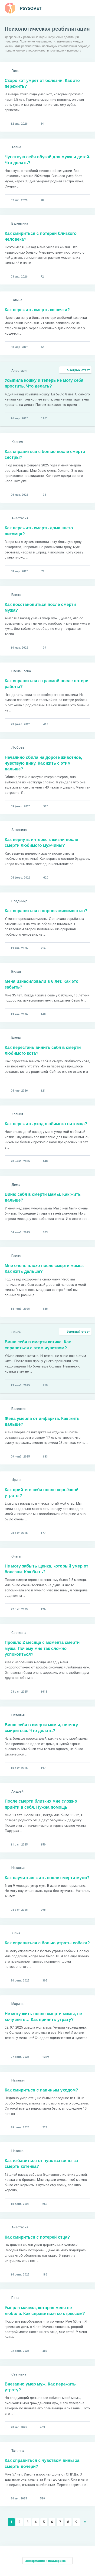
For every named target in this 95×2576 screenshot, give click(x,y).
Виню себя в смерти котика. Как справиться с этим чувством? (38, 1345)
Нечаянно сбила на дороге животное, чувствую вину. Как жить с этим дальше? (43, 763)
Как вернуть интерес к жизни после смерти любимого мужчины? (41, 842)
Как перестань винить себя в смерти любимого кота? (43, 1050)
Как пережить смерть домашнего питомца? (39, 531)
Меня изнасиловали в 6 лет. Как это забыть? (42, 984)
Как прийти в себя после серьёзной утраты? (42, 1492)
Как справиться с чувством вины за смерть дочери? (42, 2463)
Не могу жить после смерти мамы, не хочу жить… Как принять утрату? (43, 2016)
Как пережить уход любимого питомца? (46, 1124)
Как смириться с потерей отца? (37, 2237)
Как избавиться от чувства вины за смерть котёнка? (41, 2163)
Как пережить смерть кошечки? (37, 309)
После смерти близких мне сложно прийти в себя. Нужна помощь (41, 1804)
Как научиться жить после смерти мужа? (47, 1877)
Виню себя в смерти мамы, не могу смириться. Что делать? (41, 1728)
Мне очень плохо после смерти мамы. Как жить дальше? (44, 1268)
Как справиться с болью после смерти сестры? (45, 454)
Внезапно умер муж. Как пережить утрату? (40, 2387)
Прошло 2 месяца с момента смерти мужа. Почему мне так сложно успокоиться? (42, 1648)
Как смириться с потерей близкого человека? (41, 236)
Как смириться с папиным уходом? (41, 2090)
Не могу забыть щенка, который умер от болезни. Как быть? (46, 1569)
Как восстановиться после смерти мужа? (40, 607)
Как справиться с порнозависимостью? (46, 910)
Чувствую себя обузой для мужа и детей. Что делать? (47, 160)
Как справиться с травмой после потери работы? (46, 684)
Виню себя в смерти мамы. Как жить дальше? (43, 1197)
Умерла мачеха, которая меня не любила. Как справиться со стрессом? (45, 2310)
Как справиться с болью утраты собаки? (47, 1943)
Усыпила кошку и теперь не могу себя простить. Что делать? (44, 383)
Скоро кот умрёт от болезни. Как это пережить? (42, 83)
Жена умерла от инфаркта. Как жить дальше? (42, 1421)
